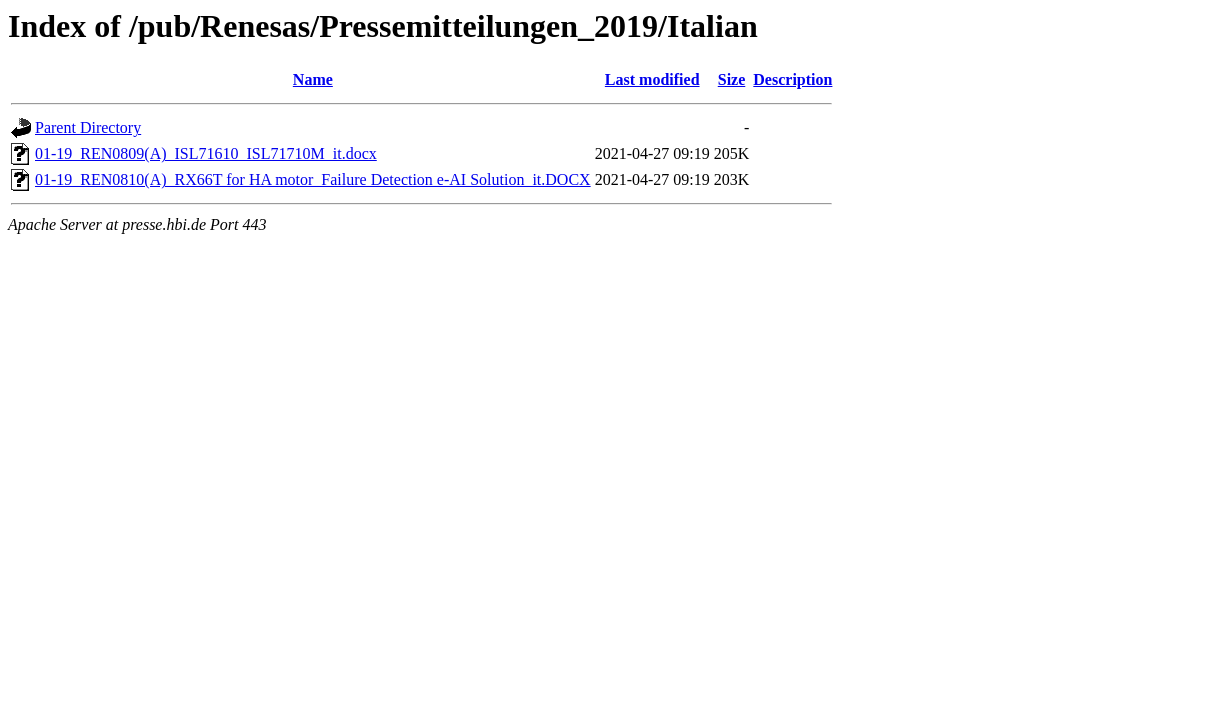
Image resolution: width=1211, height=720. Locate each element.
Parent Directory (88, 127)
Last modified (652, 79)
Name (313, 79)
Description (792, 79)
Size (732, 79)
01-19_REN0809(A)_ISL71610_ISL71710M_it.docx (206, 153)
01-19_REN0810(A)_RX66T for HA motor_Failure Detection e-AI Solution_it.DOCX (313, 179)
